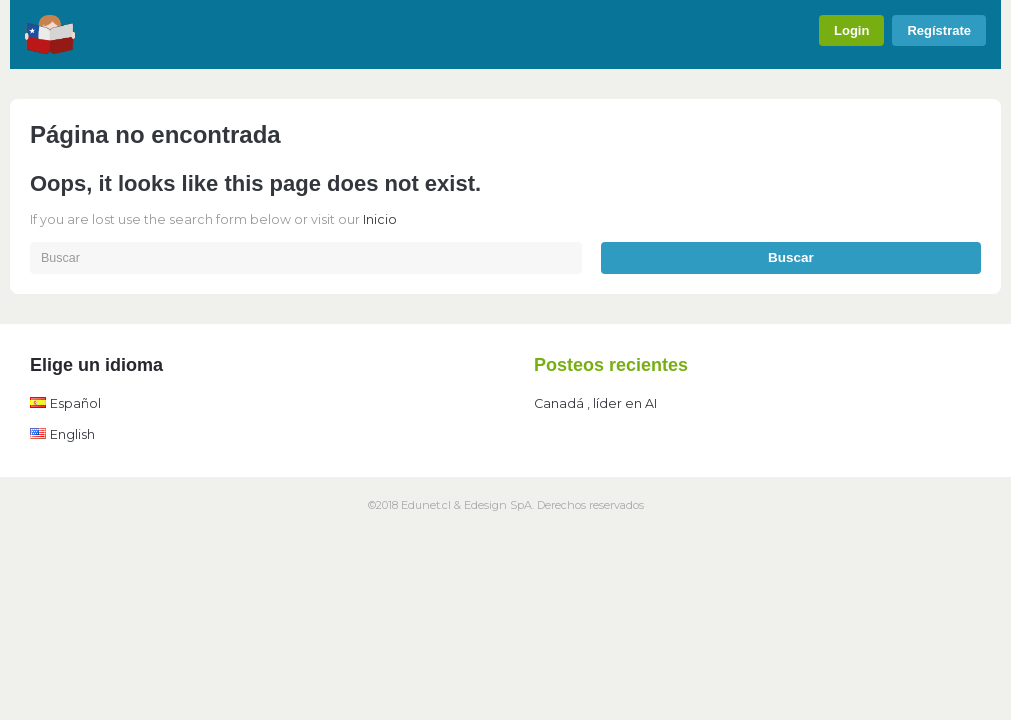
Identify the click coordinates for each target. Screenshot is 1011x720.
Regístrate (939, 30)
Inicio (380, 219)
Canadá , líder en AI (595, 403)
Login (851, 30)
